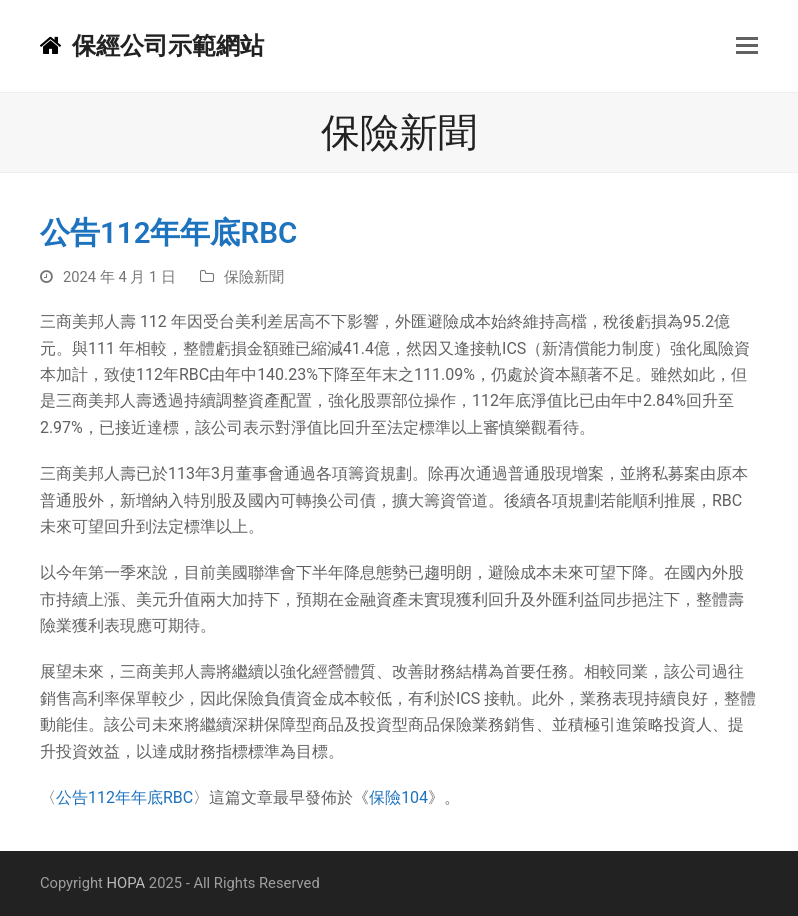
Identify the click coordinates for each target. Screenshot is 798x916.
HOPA (126, 883)
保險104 (398, 797)
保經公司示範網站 (152, 46)
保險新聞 (254, 277)
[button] (747, 46)
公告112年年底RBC (124, 797)
